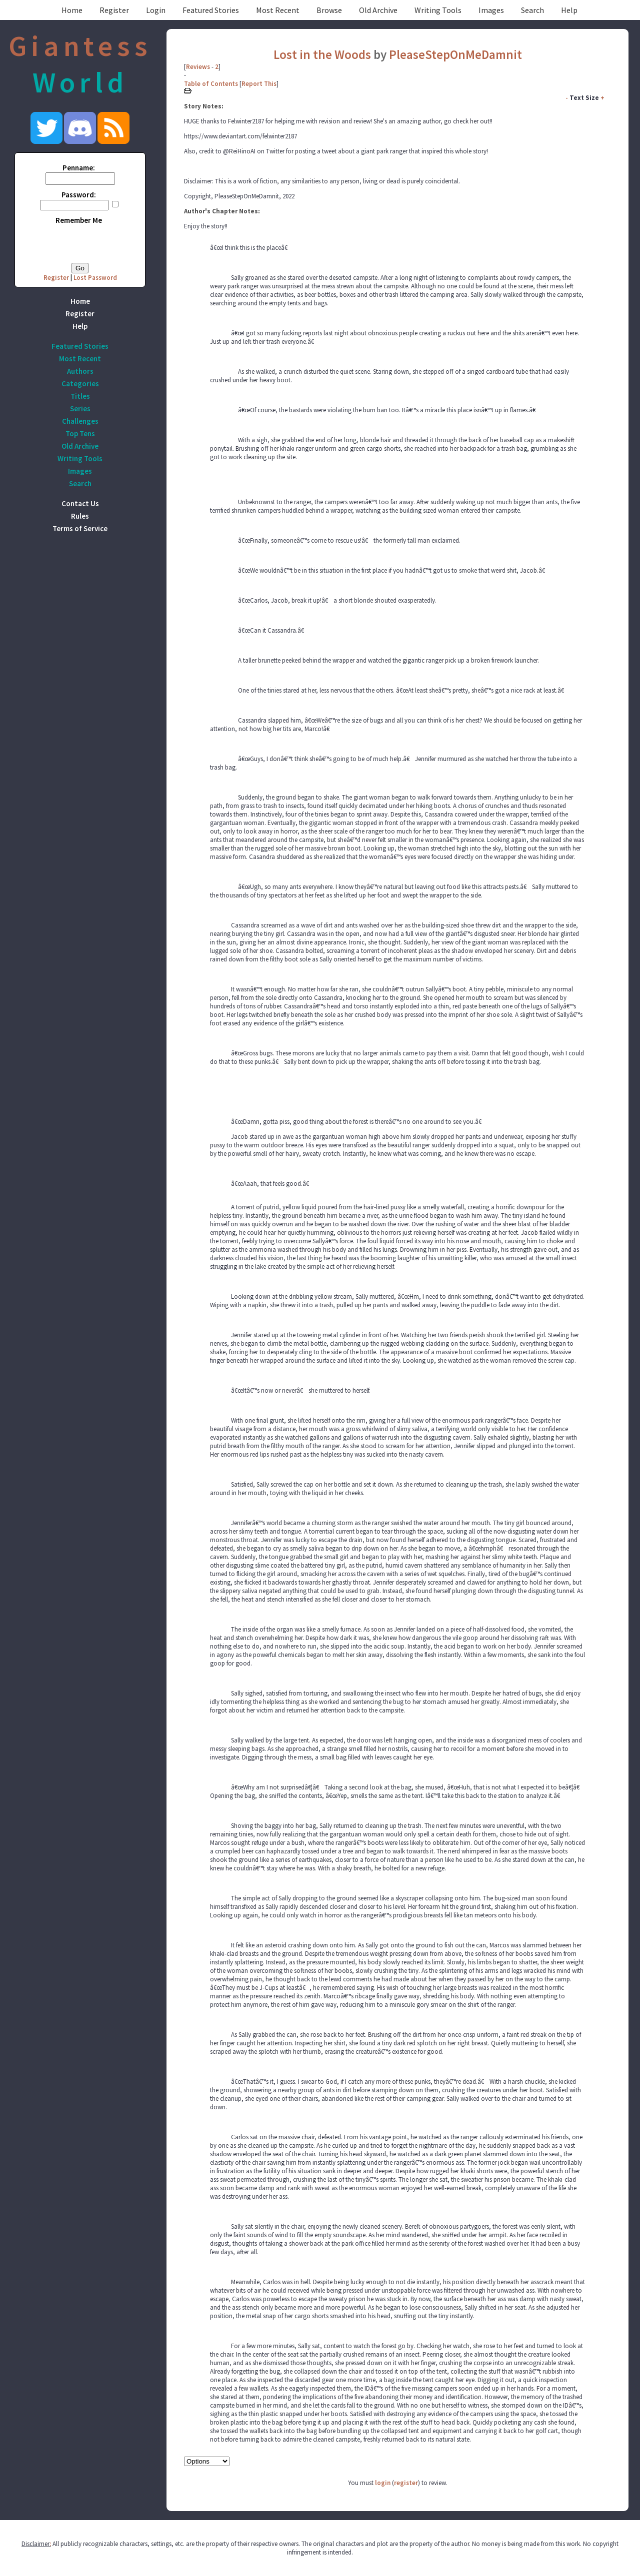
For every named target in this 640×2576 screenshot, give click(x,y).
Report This (259, 83)
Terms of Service (80, 528)
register (406, 2483)
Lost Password (95, 277)
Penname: (78, 167)
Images (491, 10)
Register (114, 10)
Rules (80, 516)
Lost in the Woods (322, 54)
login (382, 2483)
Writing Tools (438, 10)
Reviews (198, 66)
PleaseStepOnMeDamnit (455, 54)
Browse (329, 10)
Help (569, 10)
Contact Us (80, 503)
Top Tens (80, 433)
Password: (79, 194)
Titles (80, 396)
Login (156, 10)
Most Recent (278, 10)
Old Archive (378, 10)
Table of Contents (211, 83)
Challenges (80, 421)
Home (72, 10)
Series (80, 408)
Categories (80, 383)
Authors (80, 371)
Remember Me (79, 220)
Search (532, 10)
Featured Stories (210, 10)
